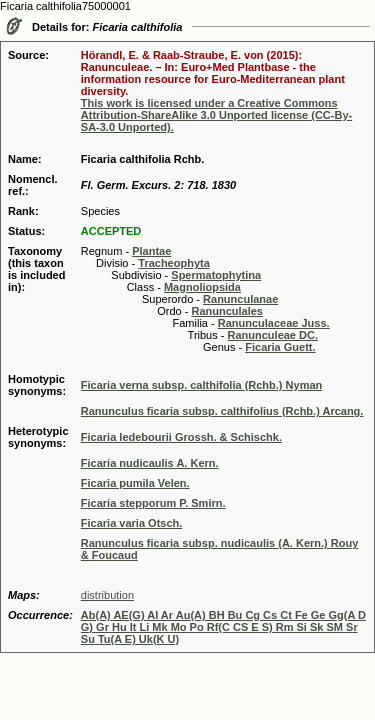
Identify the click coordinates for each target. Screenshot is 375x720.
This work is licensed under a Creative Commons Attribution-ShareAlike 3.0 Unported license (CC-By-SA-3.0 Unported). (216, 115)
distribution (107, 595)
